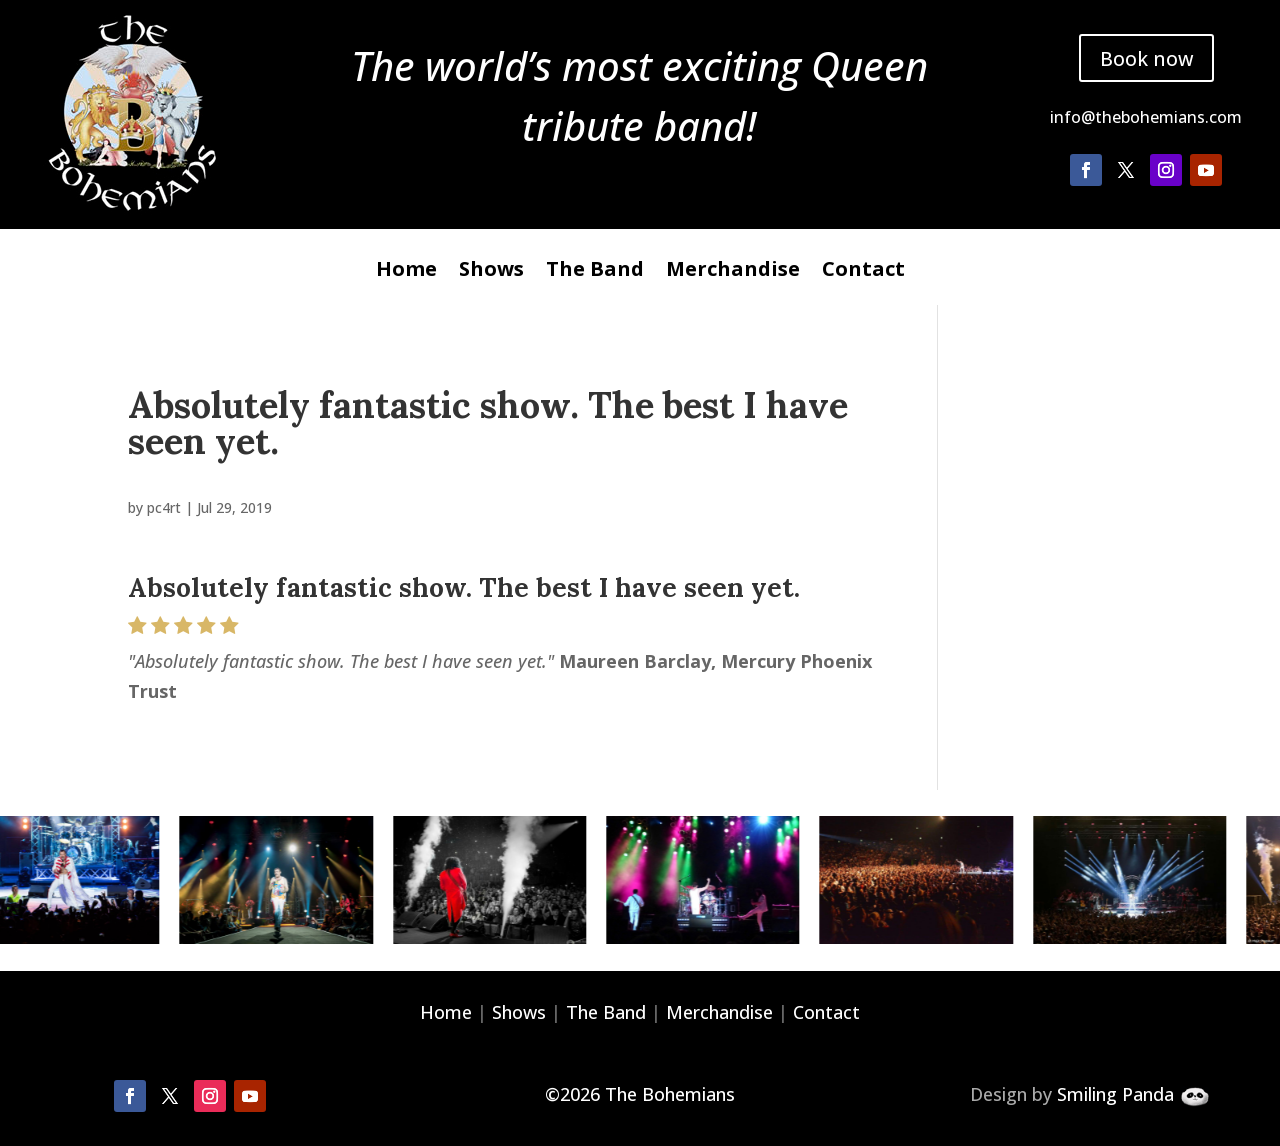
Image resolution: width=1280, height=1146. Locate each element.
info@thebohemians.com (1146, 118)
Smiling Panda (1115, 1094)
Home (406, 272)
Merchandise (733, 272)
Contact (863, 272)
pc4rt (164, 507)
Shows (491, 272)
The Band (595, 272)
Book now (1146, 57)
